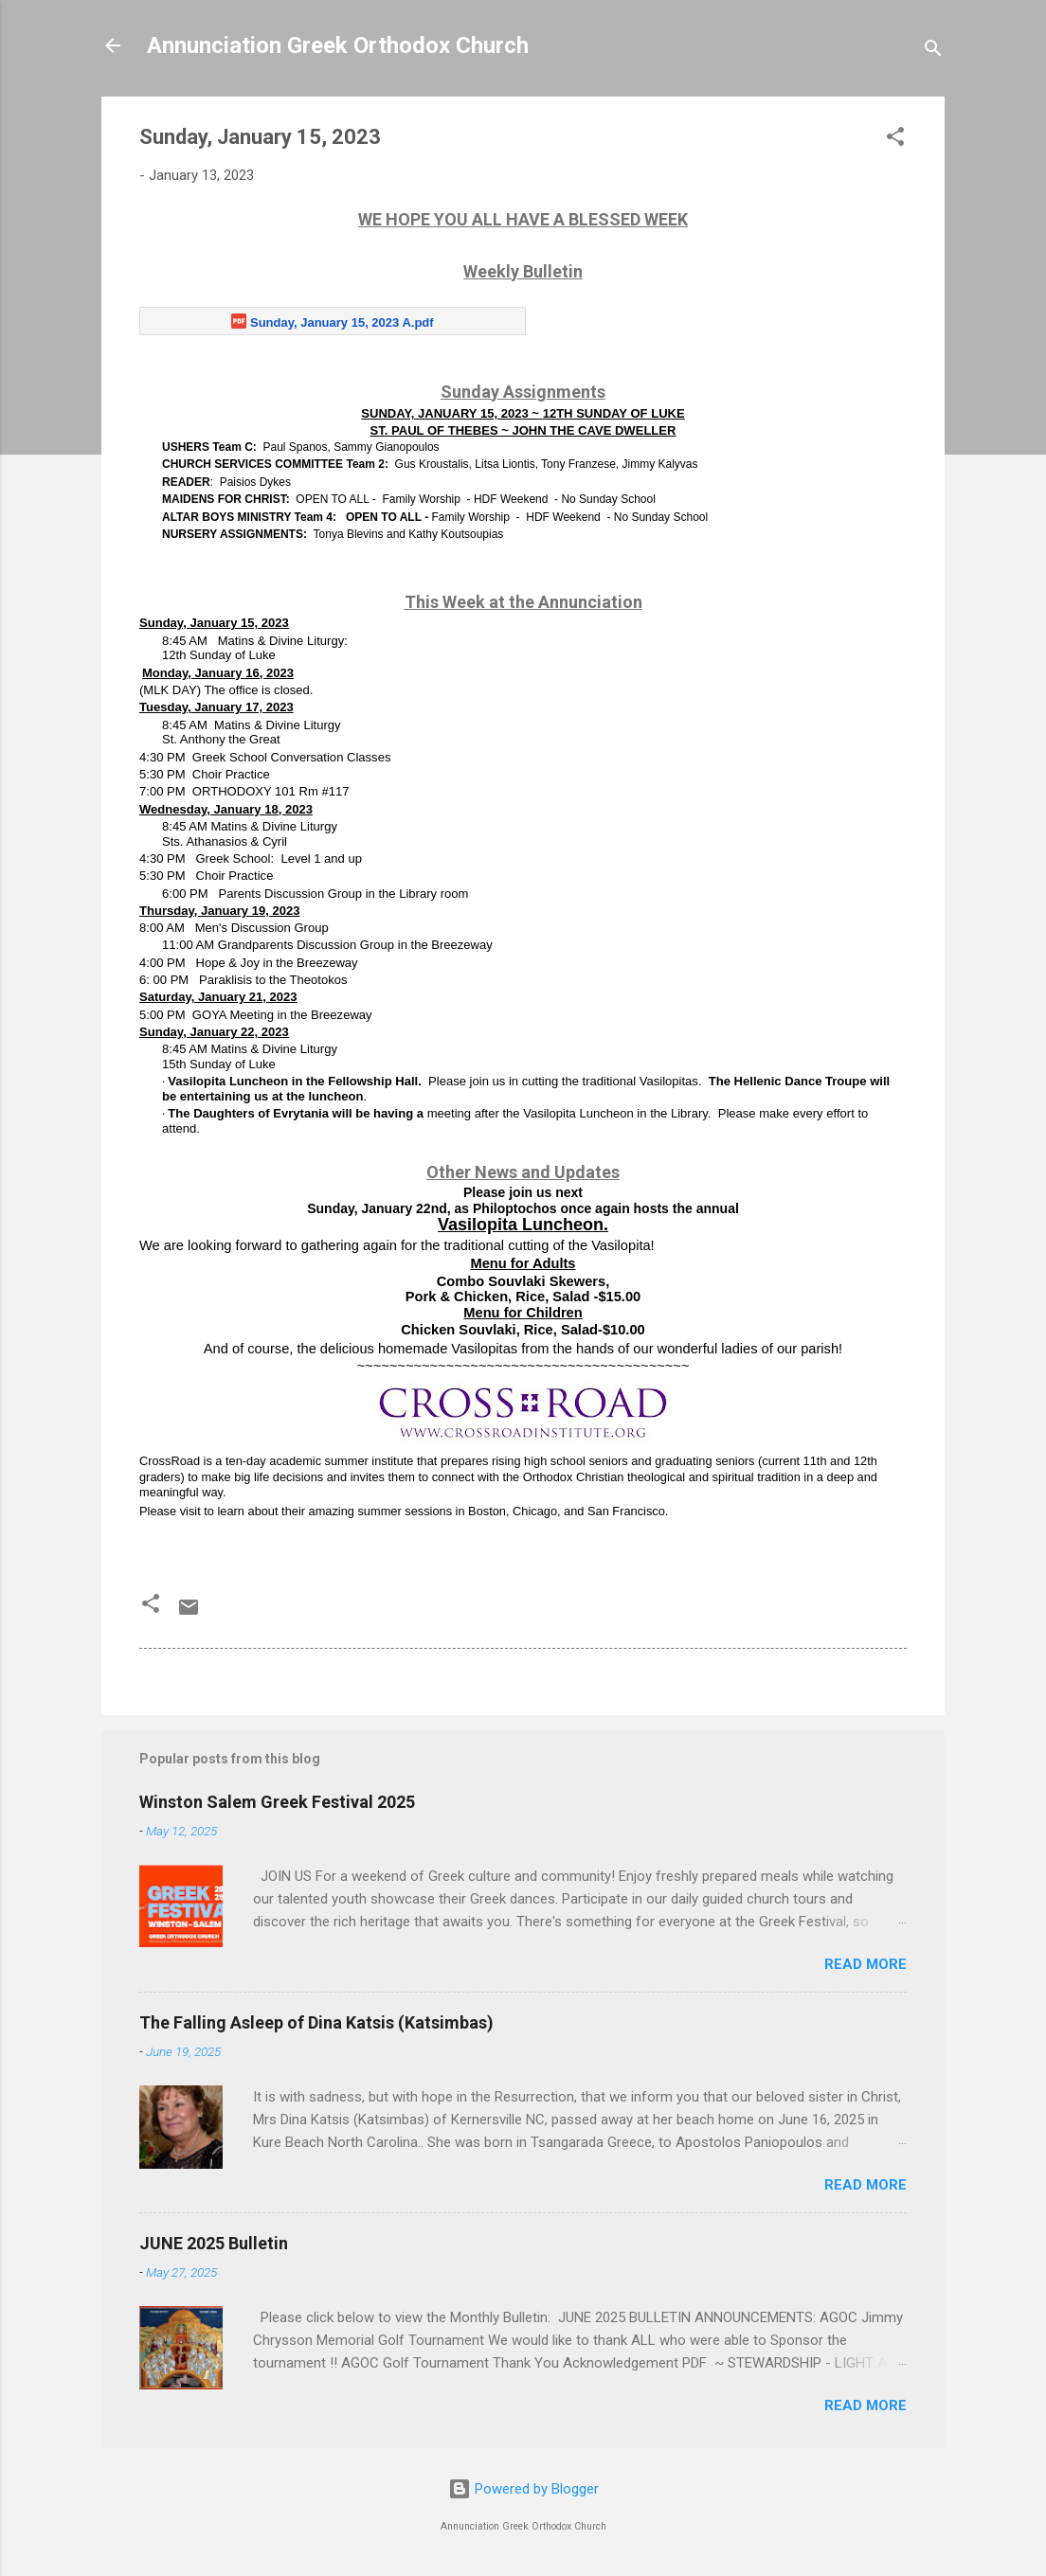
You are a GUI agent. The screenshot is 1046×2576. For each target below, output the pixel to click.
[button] (895, 139)
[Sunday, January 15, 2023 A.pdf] (332, 321)
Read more (865, 1964)
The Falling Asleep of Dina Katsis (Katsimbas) (316, 2022)
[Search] (933, 51)
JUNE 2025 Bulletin (213, 2243)
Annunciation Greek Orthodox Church (338, 45)
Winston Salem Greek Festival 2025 (277, 1802)
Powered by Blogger (523, 2488)
